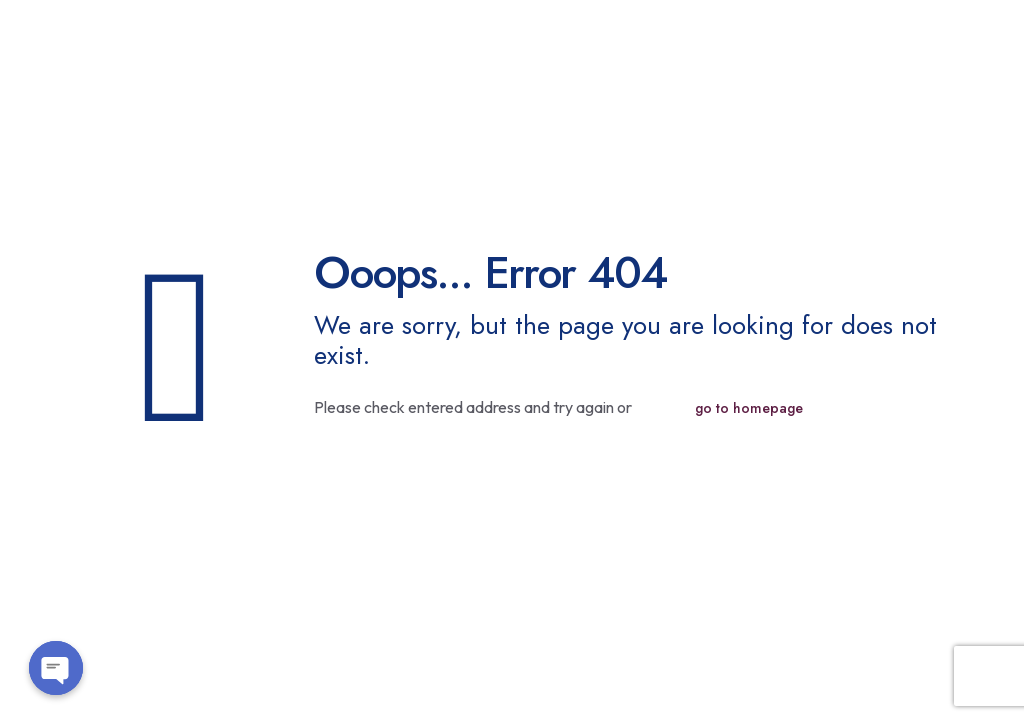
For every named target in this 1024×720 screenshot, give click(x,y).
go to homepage (749, 408)
